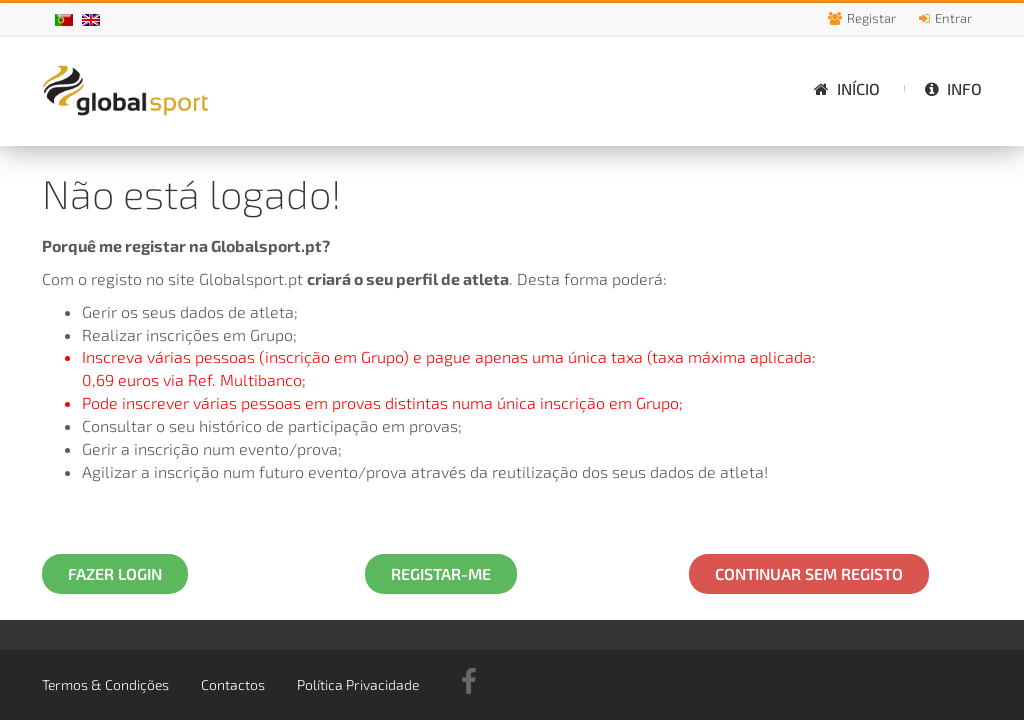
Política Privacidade (358, 684)
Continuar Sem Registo (809, 573)
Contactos (233, 684)
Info (953, 88)
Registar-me (441, 573)
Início (847, 88)
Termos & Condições (105, 684)
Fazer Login (115, 573)
